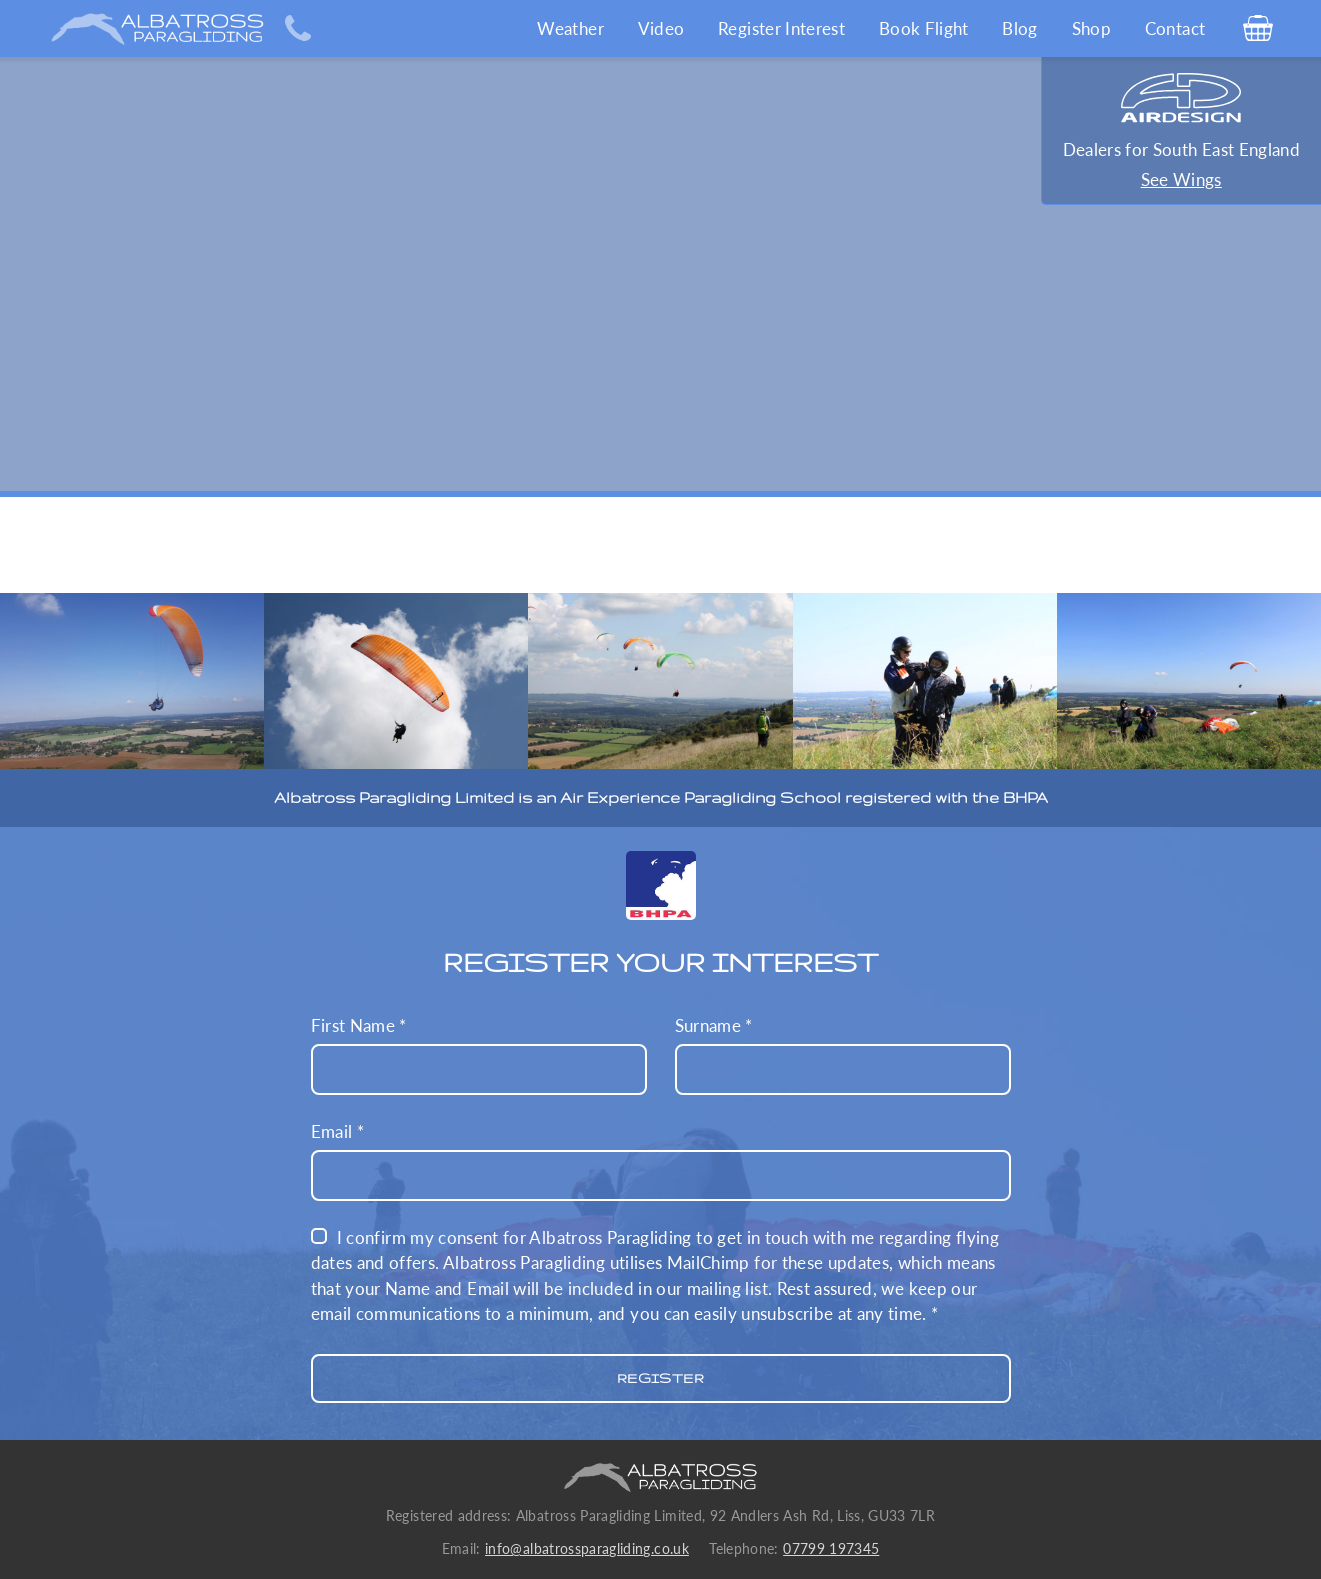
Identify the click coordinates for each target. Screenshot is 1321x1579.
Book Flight (924, 28)
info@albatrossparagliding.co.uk (587, 1549)
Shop (1091, 28)
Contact (1175, 28)
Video (661, 28)
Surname (843, 1055)
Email (661, 1161)
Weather (570, 28)
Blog (1019, 28)
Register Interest (781, 28)
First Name (479, 1055)
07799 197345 (831, 1549)
